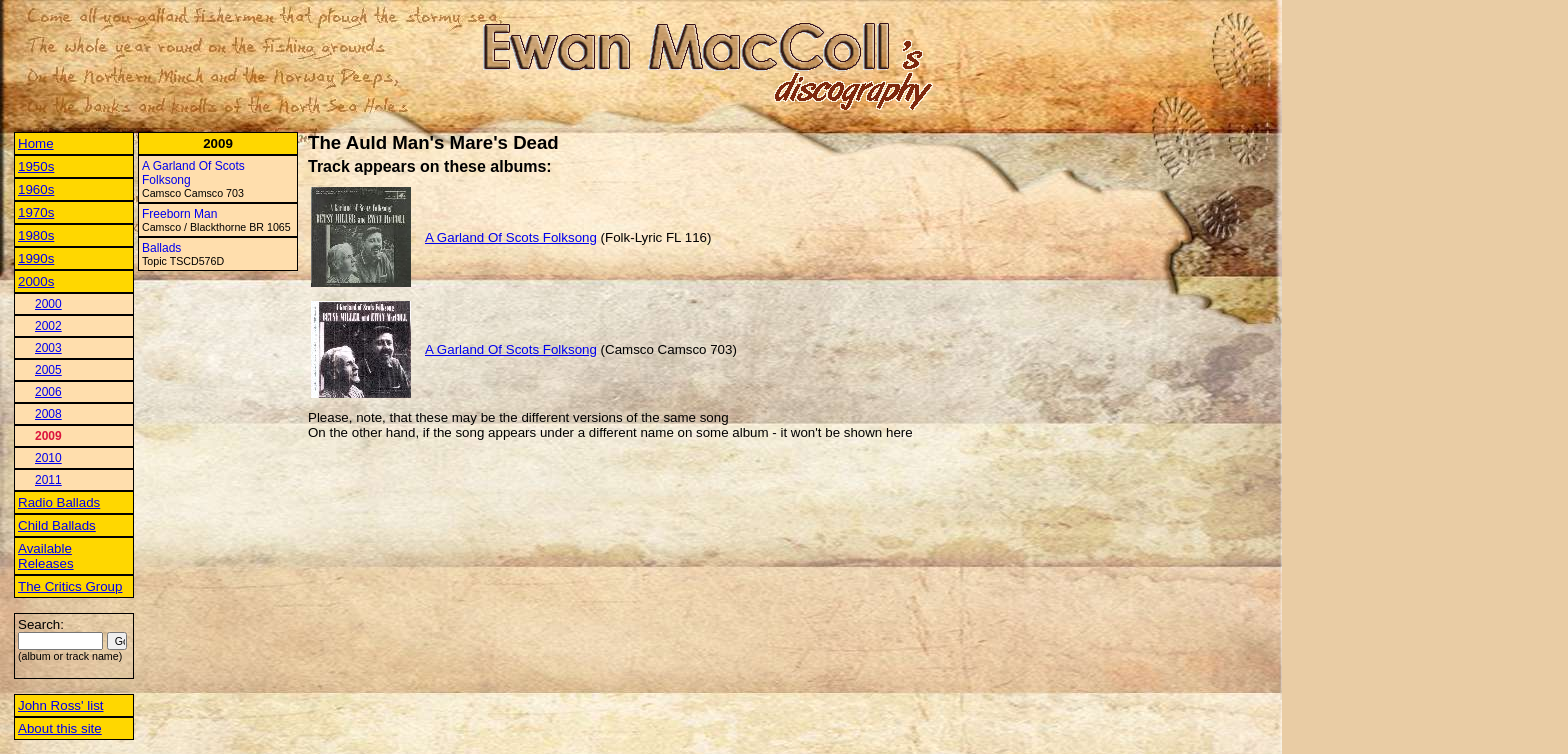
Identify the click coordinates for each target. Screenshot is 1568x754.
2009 (48, 436)
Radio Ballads (59, 502)
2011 (48, 480)
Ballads (161, 248)
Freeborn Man (179, 214)
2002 (48, 326)
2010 (48, 458)
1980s (36, 235)
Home (36, 143)
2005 (48, 370)
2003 (48, 348)
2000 (48, 304)
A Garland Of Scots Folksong (511, 237)
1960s (36, 189)
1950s (36, 166)
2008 (48, 414)
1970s (36, 212)
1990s (36, 258)
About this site (60, 728)
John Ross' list (61, 705)
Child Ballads (57, 525)
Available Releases (46, 556)
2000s (36, 281)
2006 (48, 392)
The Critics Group (70, 586)
